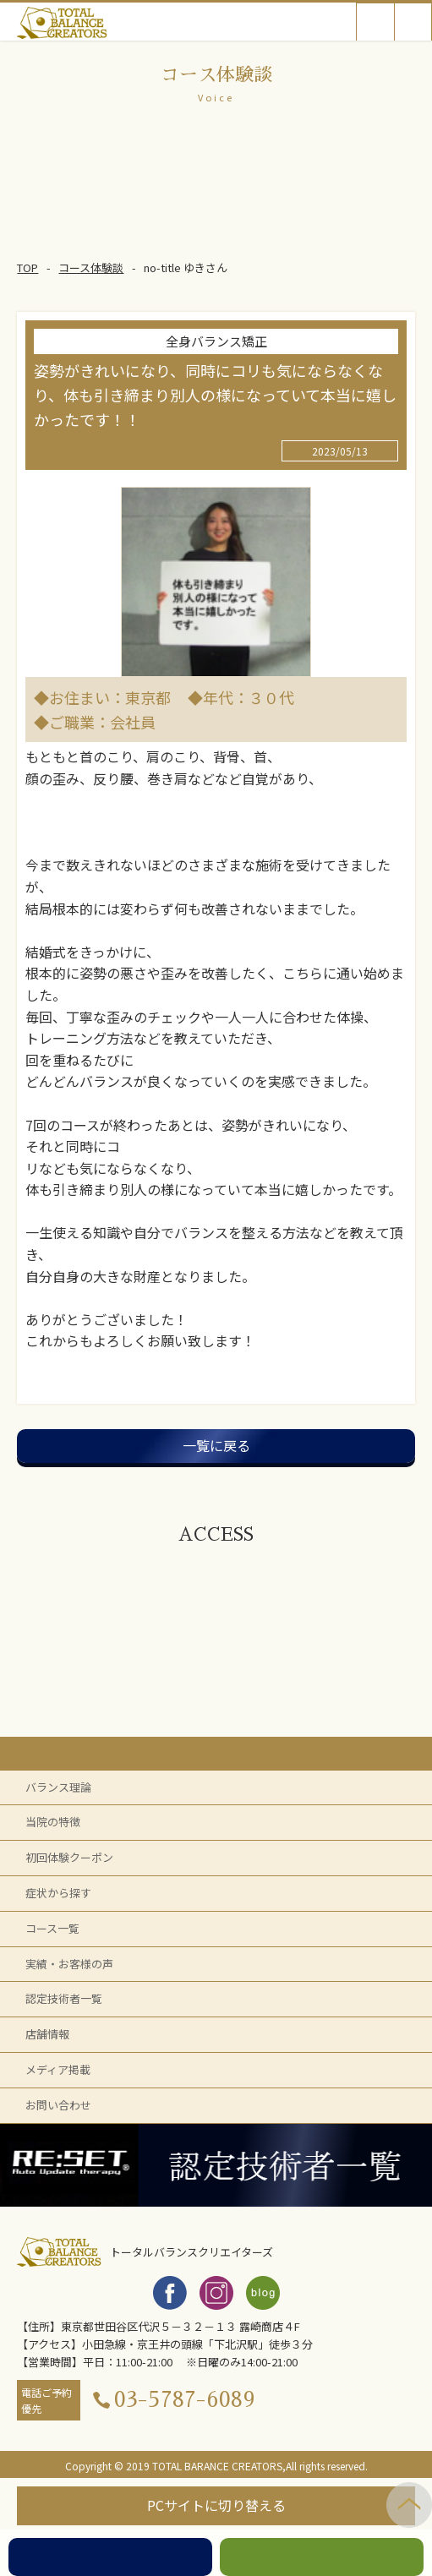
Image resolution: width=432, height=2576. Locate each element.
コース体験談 (90, 267)
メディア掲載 (57, 2069)
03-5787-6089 (184, 2399)
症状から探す (58, 1893)
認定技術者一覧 (63, 1998)
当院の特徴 (52, 1822)
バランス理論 (58, 1787)
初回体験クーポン (69, 1857)
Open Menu (413, 22)
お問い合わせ (58, 2105)
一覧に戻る (216, 1445)
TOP (27, 267)
